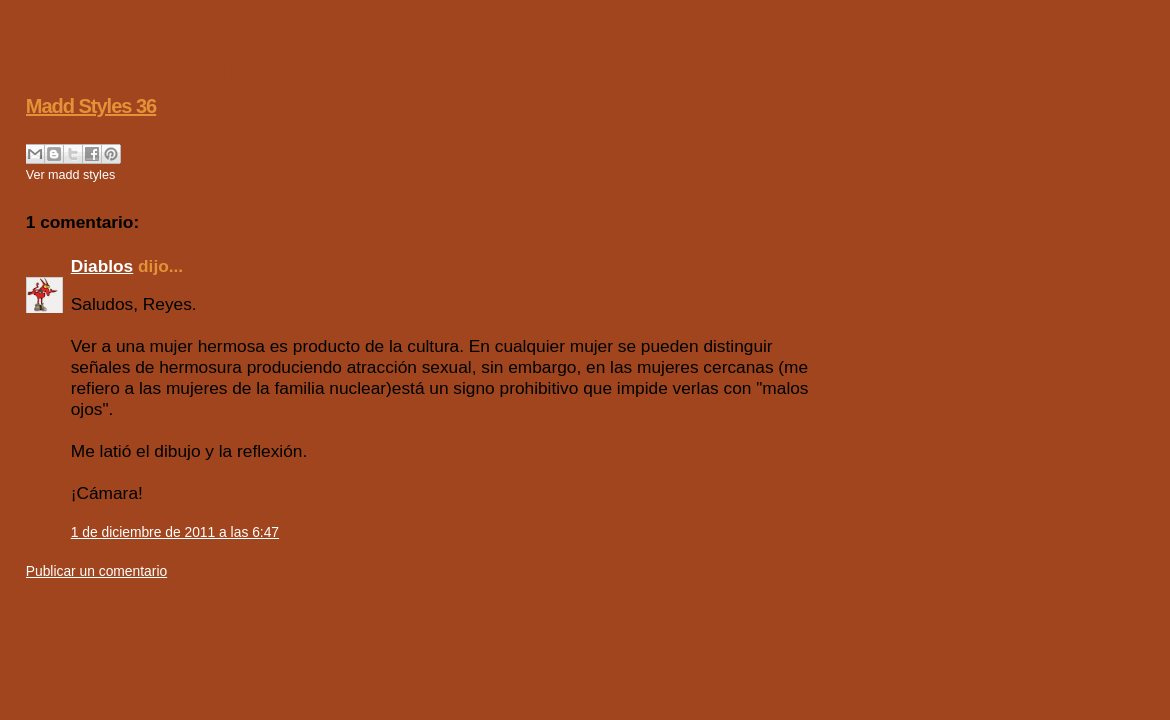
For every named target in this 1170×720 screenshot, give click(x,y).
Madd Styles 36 (91, 106)
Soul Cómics (200, 67)
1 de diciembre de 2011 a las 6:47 (175, 532)
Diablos (102, 266)
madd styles (81, 175)
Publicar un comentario (96, 571)
